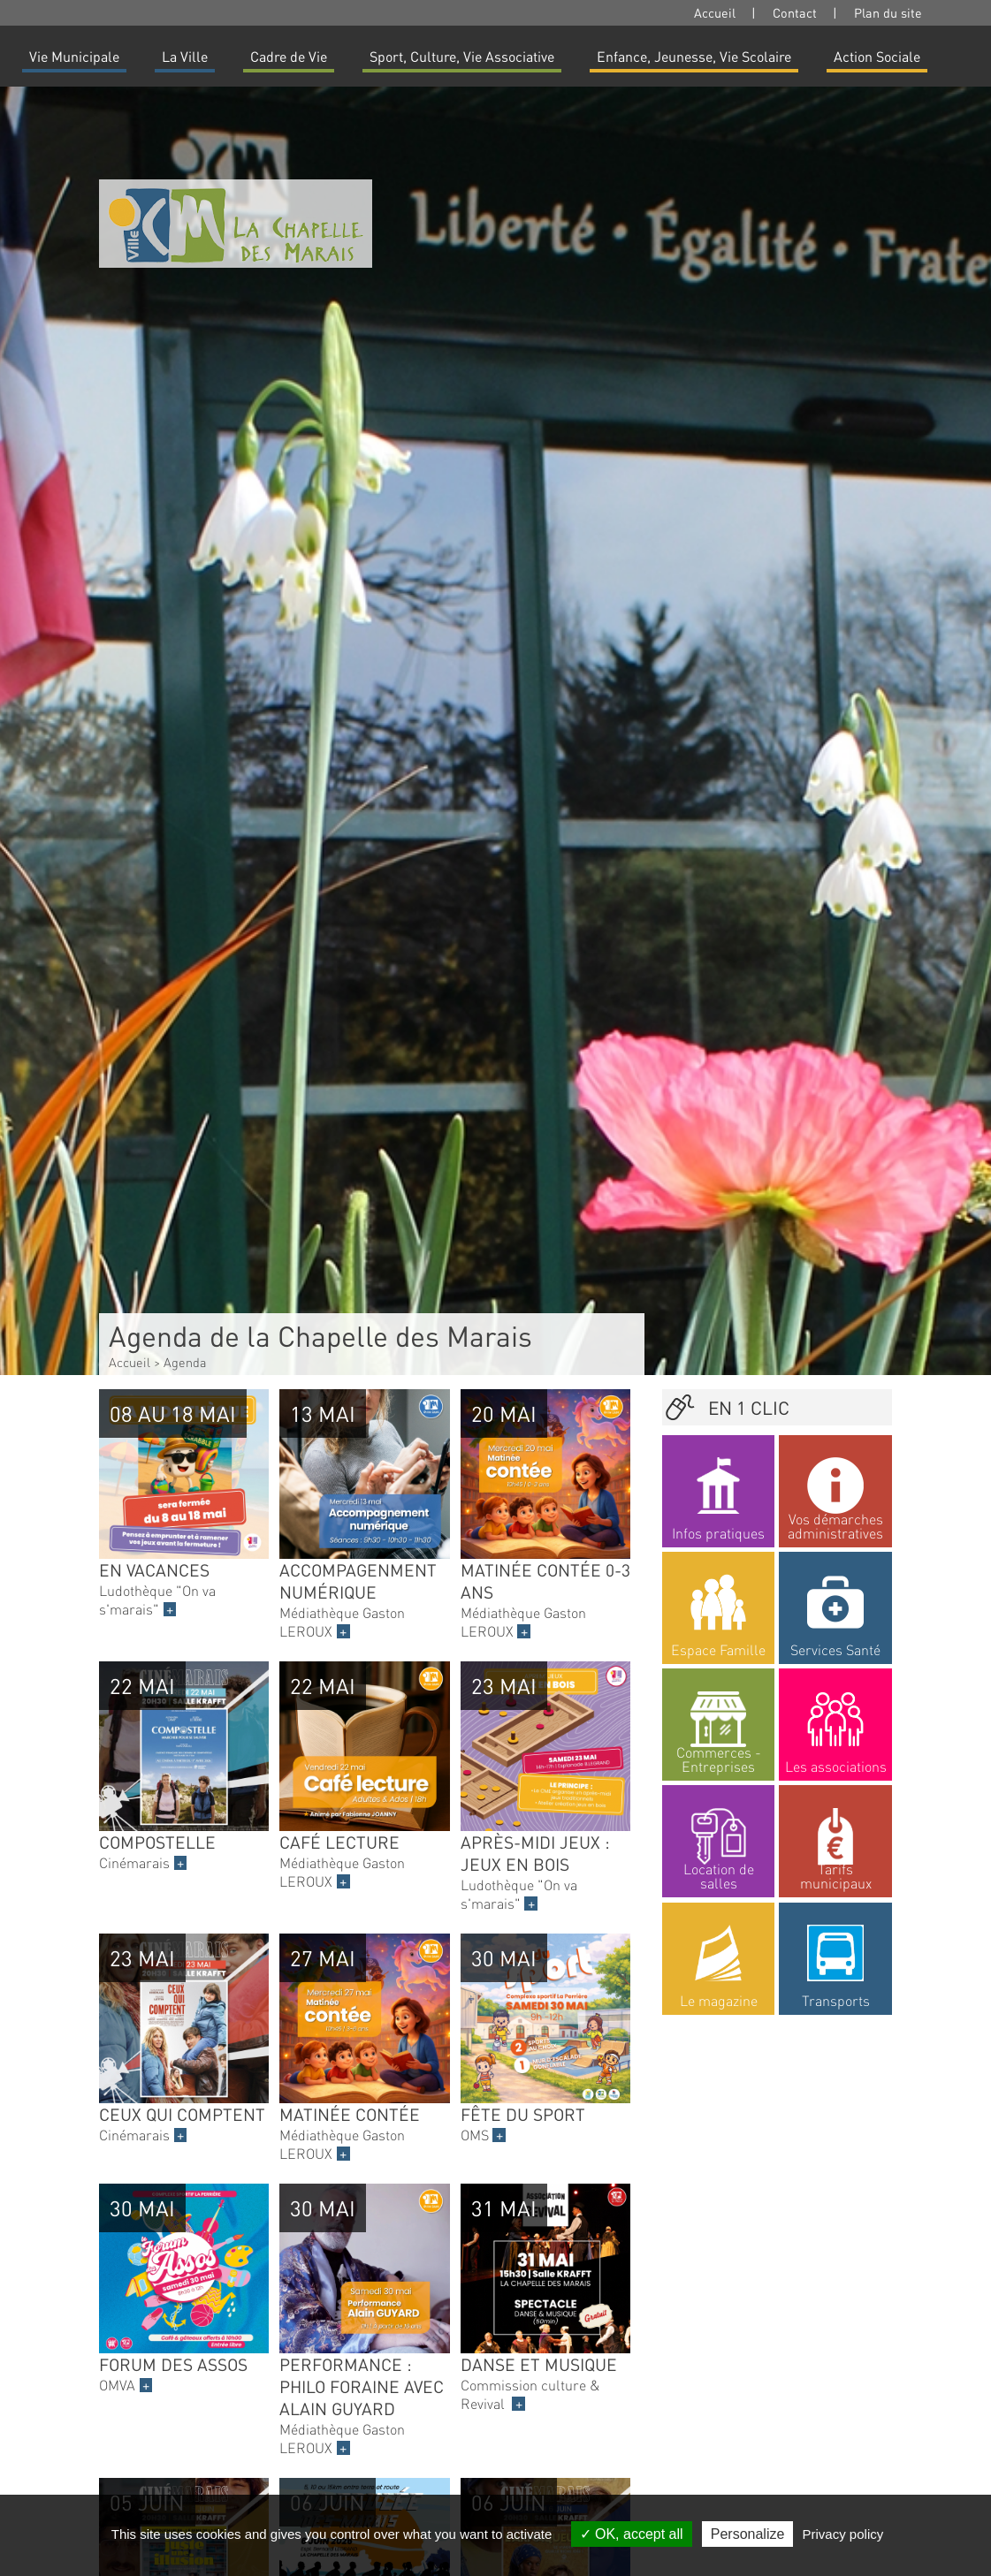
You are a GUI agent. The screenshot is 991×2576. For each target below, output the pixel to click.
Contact (795, 12)
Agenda (185, 1362)
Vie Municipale (74, 56)
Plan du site (888, 12)
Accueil (715, 12)
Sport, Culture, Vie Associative (462, 56)
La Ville (185, 56)
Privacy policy (843, 2534)
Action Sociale (877, 56)
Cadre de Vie (288, 56)
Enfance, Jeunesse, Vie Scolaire (694, 56)
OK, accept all (631, 2534)
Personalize (748, 2534)
